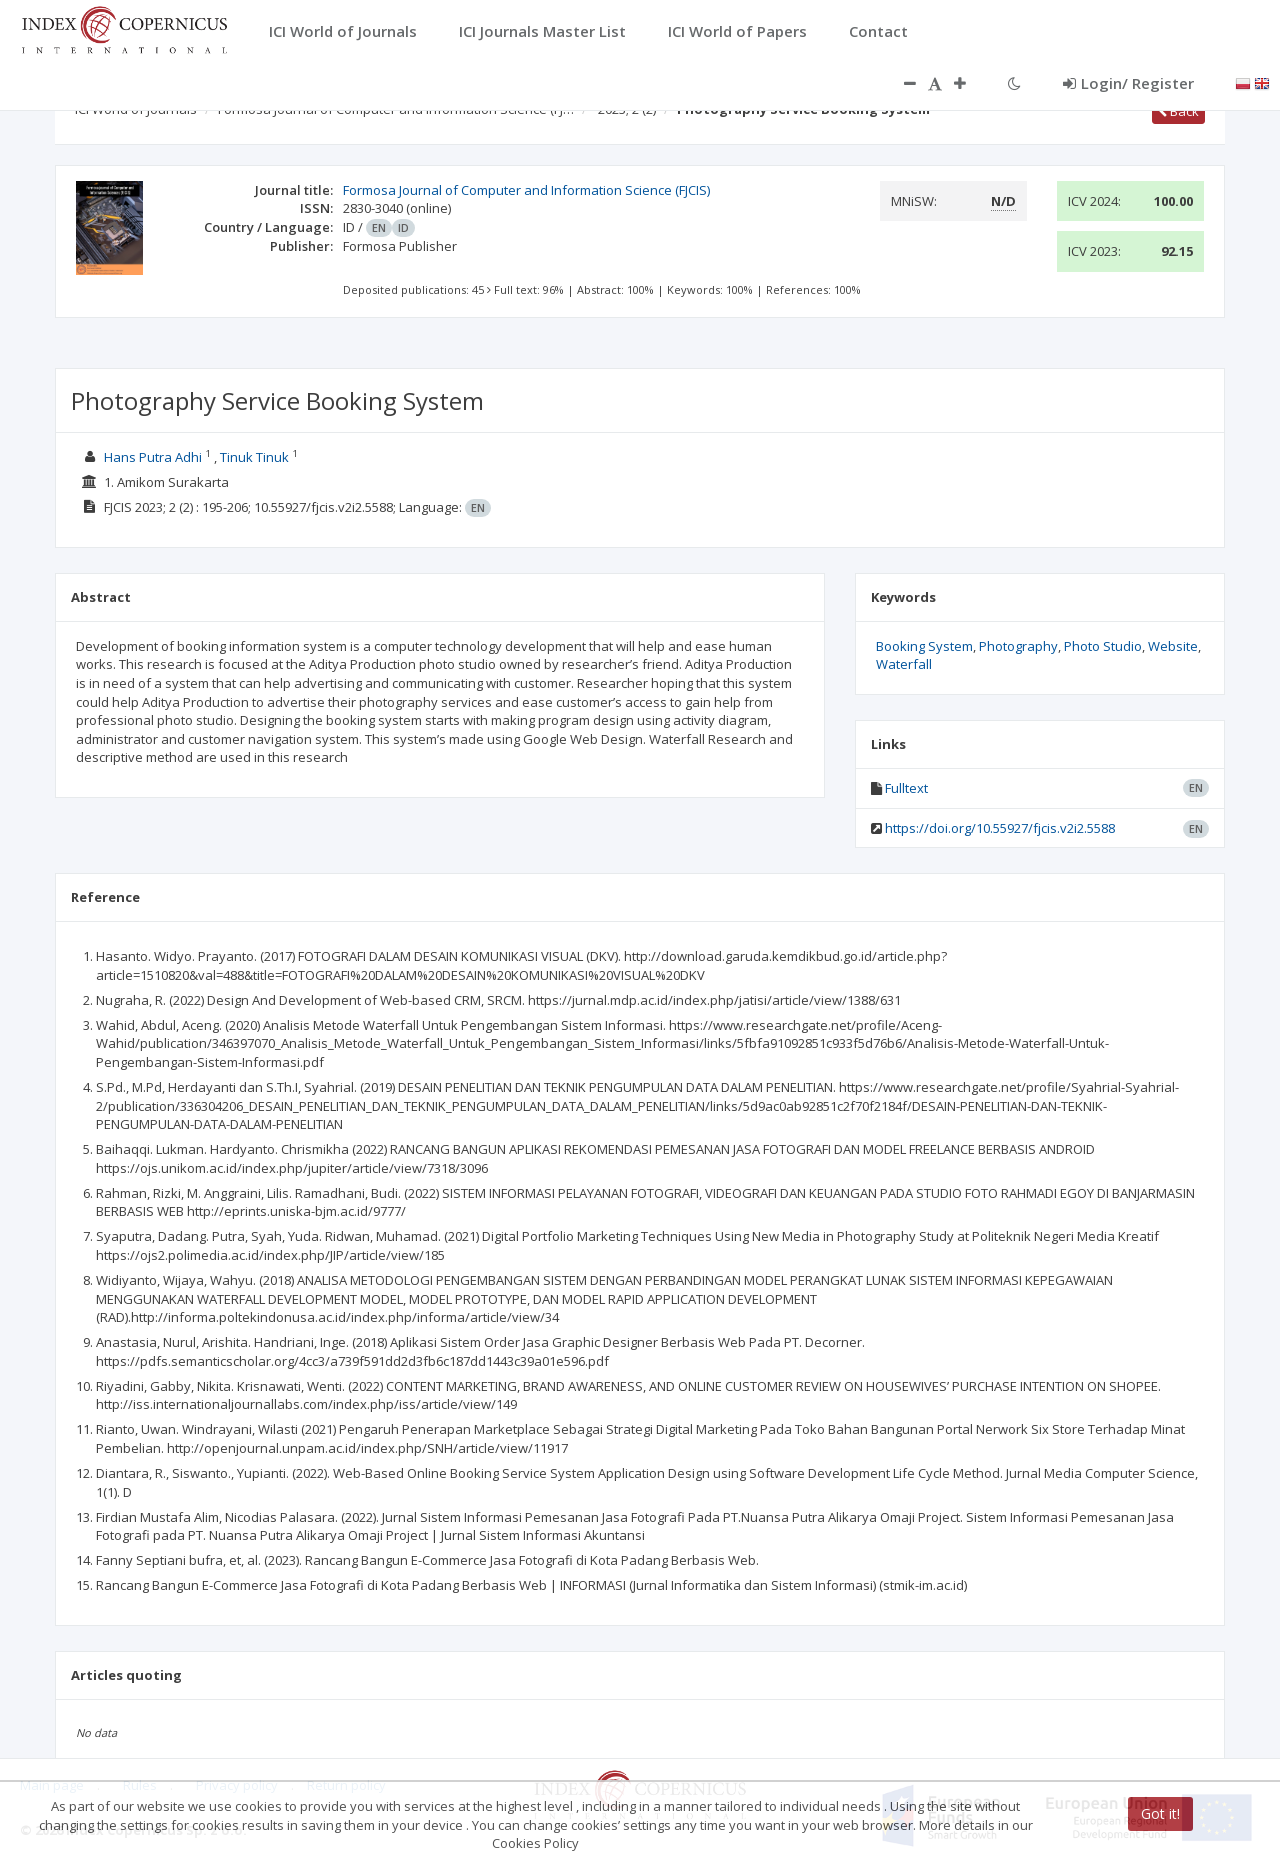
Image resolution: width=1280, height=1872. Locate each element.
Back (1178, 111)
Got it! (1160, 1813)
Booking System (924, 646)
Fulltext (906, 788)
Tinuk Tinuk (254, 457)
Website (1173, 646)
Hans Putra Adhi (153, 457)
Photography (1018, 646)
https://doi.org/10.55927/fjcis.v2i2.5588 (1000, 828)
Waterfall (904, 664)
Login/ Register (1128, 83)
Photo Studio (1103, 646)
